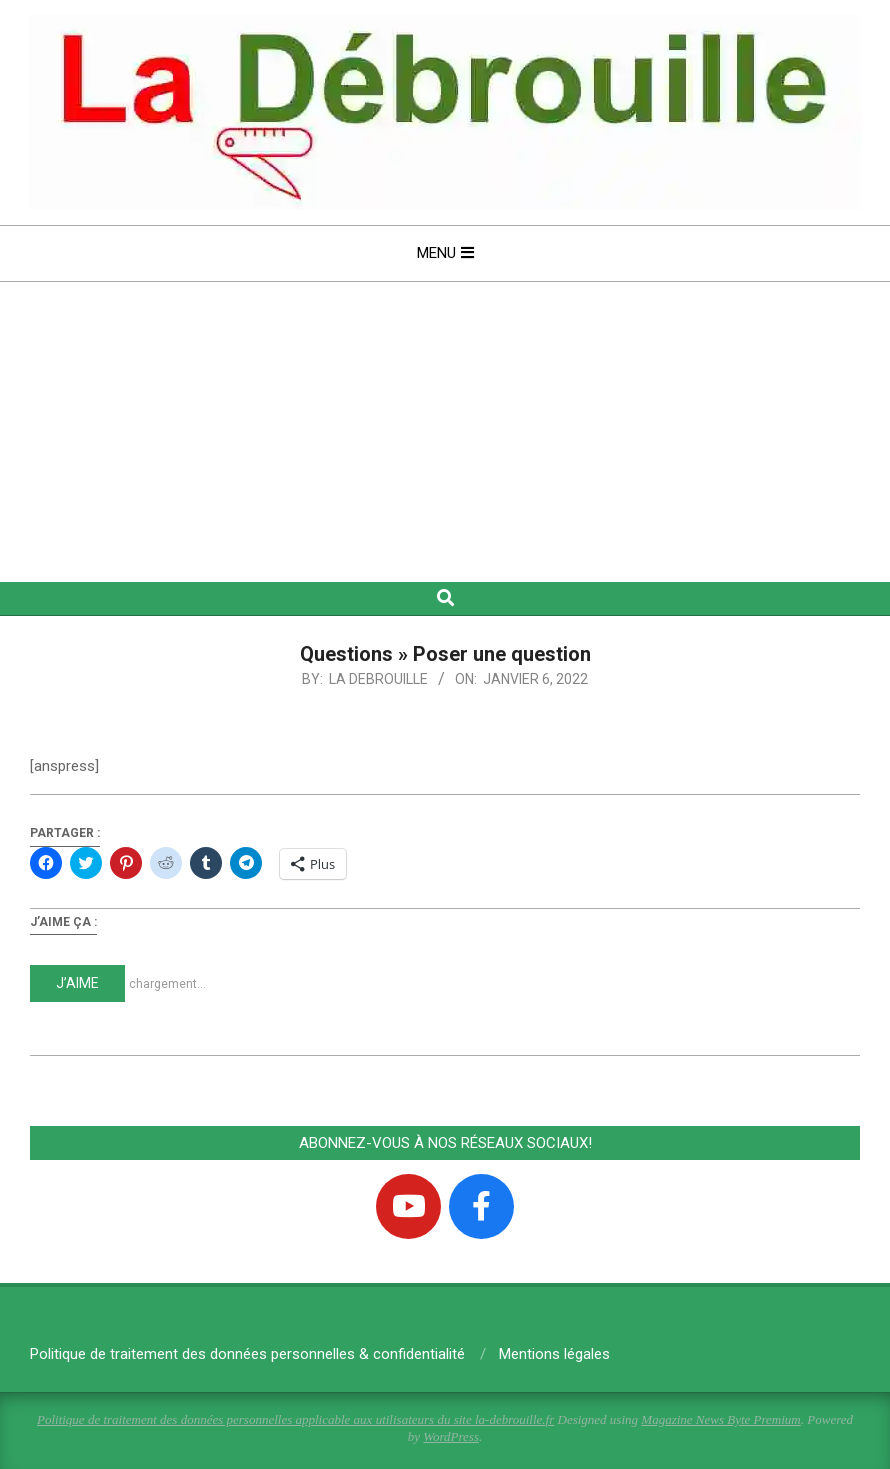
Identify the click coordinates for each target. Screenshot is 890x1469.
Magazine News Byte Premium (720, 1419)
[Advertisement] (445, 432)
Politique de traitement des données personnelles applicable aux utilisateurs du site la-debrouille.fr (295, 1419)
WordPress (451, 1436)
